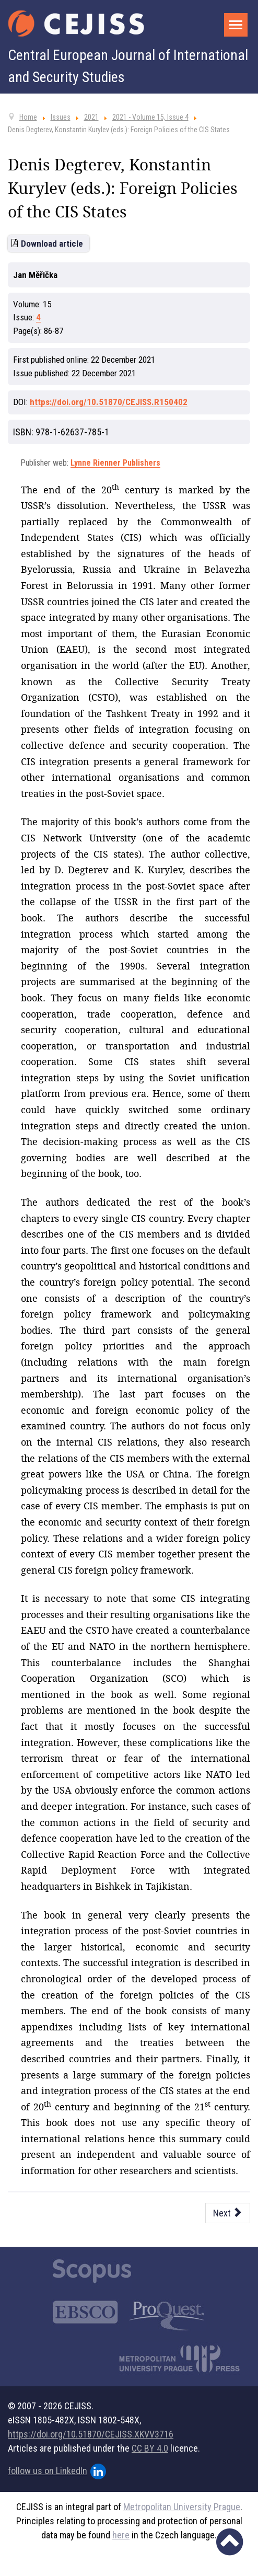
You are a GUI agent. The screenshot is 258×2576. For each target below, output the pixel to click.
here (121, 2534)
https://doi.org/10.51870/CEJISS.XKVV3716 (90, 2434)
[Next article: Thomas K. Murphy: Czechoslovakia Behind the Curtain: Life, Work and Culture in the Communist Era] (228, 2213)
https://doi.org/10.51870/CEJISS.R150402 (108, 402)
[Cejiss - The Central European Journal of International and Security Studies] (76, 23)
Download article (52, 243)
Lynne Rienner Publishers (115, 463)
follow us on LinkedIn (57, 2471)
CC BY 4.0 (150, 2448)
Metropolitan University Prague (181, 2506)
